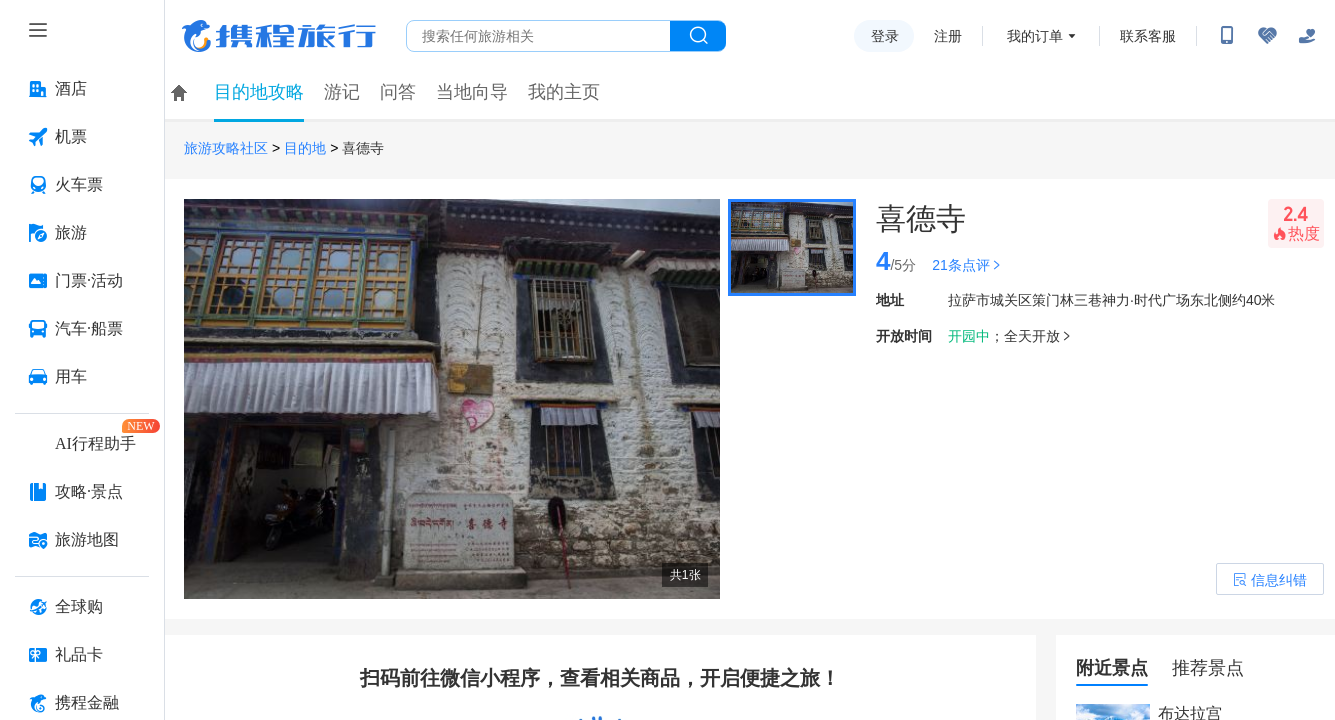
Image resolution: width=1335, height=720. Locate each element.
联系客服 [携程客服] (1148, 36)
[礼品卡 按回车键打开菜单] (82, 655)
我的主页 (564, 92)
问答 (398, 92)
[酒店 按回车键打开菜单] (82, 89)
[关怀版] (1307, 36)
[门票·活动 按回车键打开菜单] (82, 281)
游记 (342, 92)
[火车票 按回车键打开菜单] (82, 185)
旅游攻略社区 (226, 148)
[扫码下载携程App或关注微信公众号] (1227, 36)
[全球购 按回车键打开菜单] (82, 607)
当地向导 (472, 92)
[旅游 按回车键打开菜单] (82, 233)
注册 (948, 36)
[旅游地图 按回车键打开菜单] (82, 540)
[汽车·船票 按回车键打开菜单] (82, 329)
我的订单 (1035, 36)
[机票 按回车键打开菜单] (82, 137)
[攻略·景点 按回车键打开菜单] (82, 492)
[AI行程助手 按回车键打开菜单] (82, 444)
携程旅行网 (279, 36)
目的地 (305, 148)
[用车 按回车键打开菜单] (82, 377)
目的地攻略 (259, 92)
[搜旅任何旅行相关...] (538, 36)
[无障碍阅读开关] (1267, 36)
